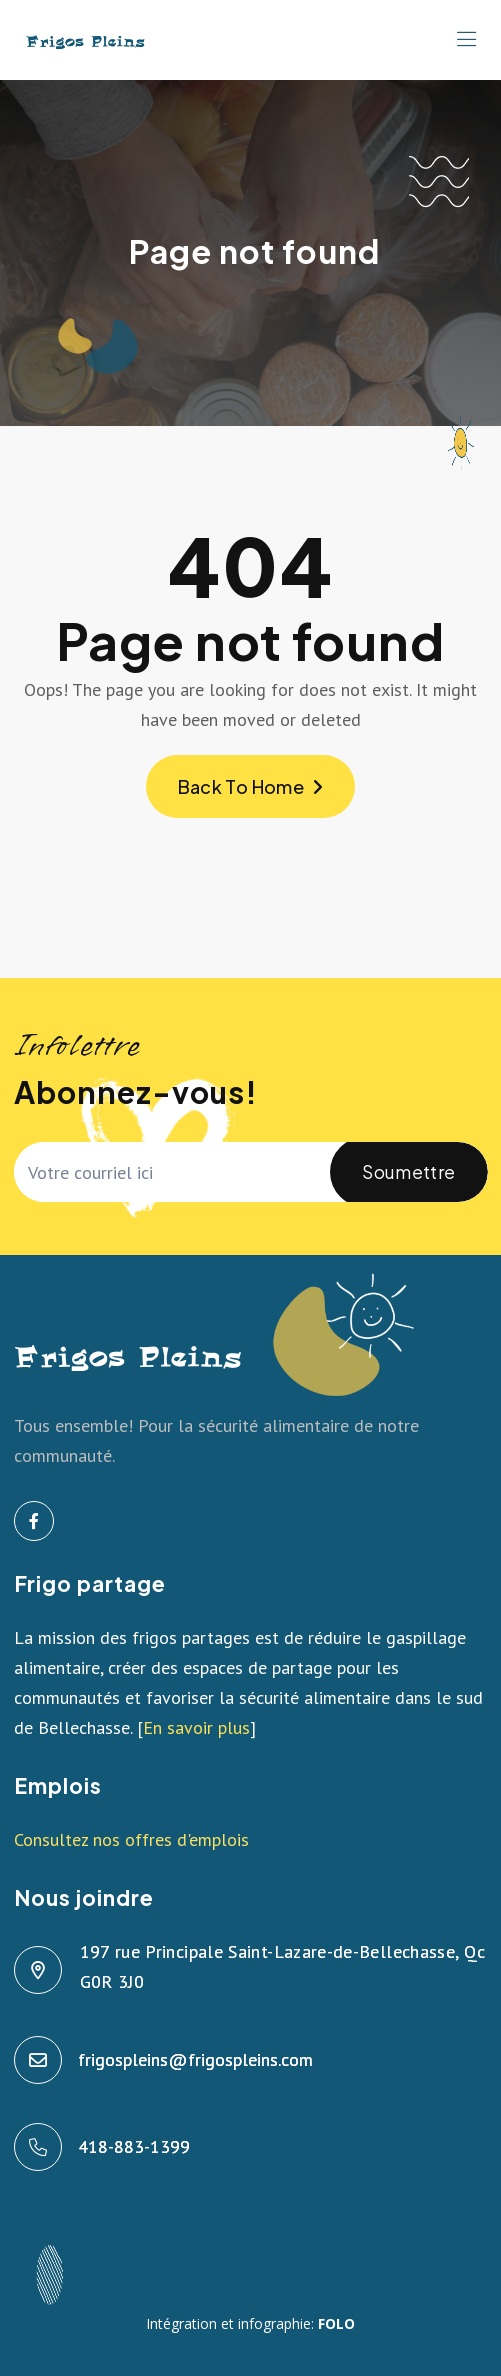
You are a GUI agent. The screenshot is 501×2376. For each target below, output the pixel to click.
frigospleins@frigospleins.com (196, 2059)
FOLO (336, 2323)
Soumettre (408, 1183)
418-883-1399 (135, 2146)
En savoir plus (196, 1727)
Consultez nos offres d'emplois (131, 1839)
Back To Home (251, 786)
